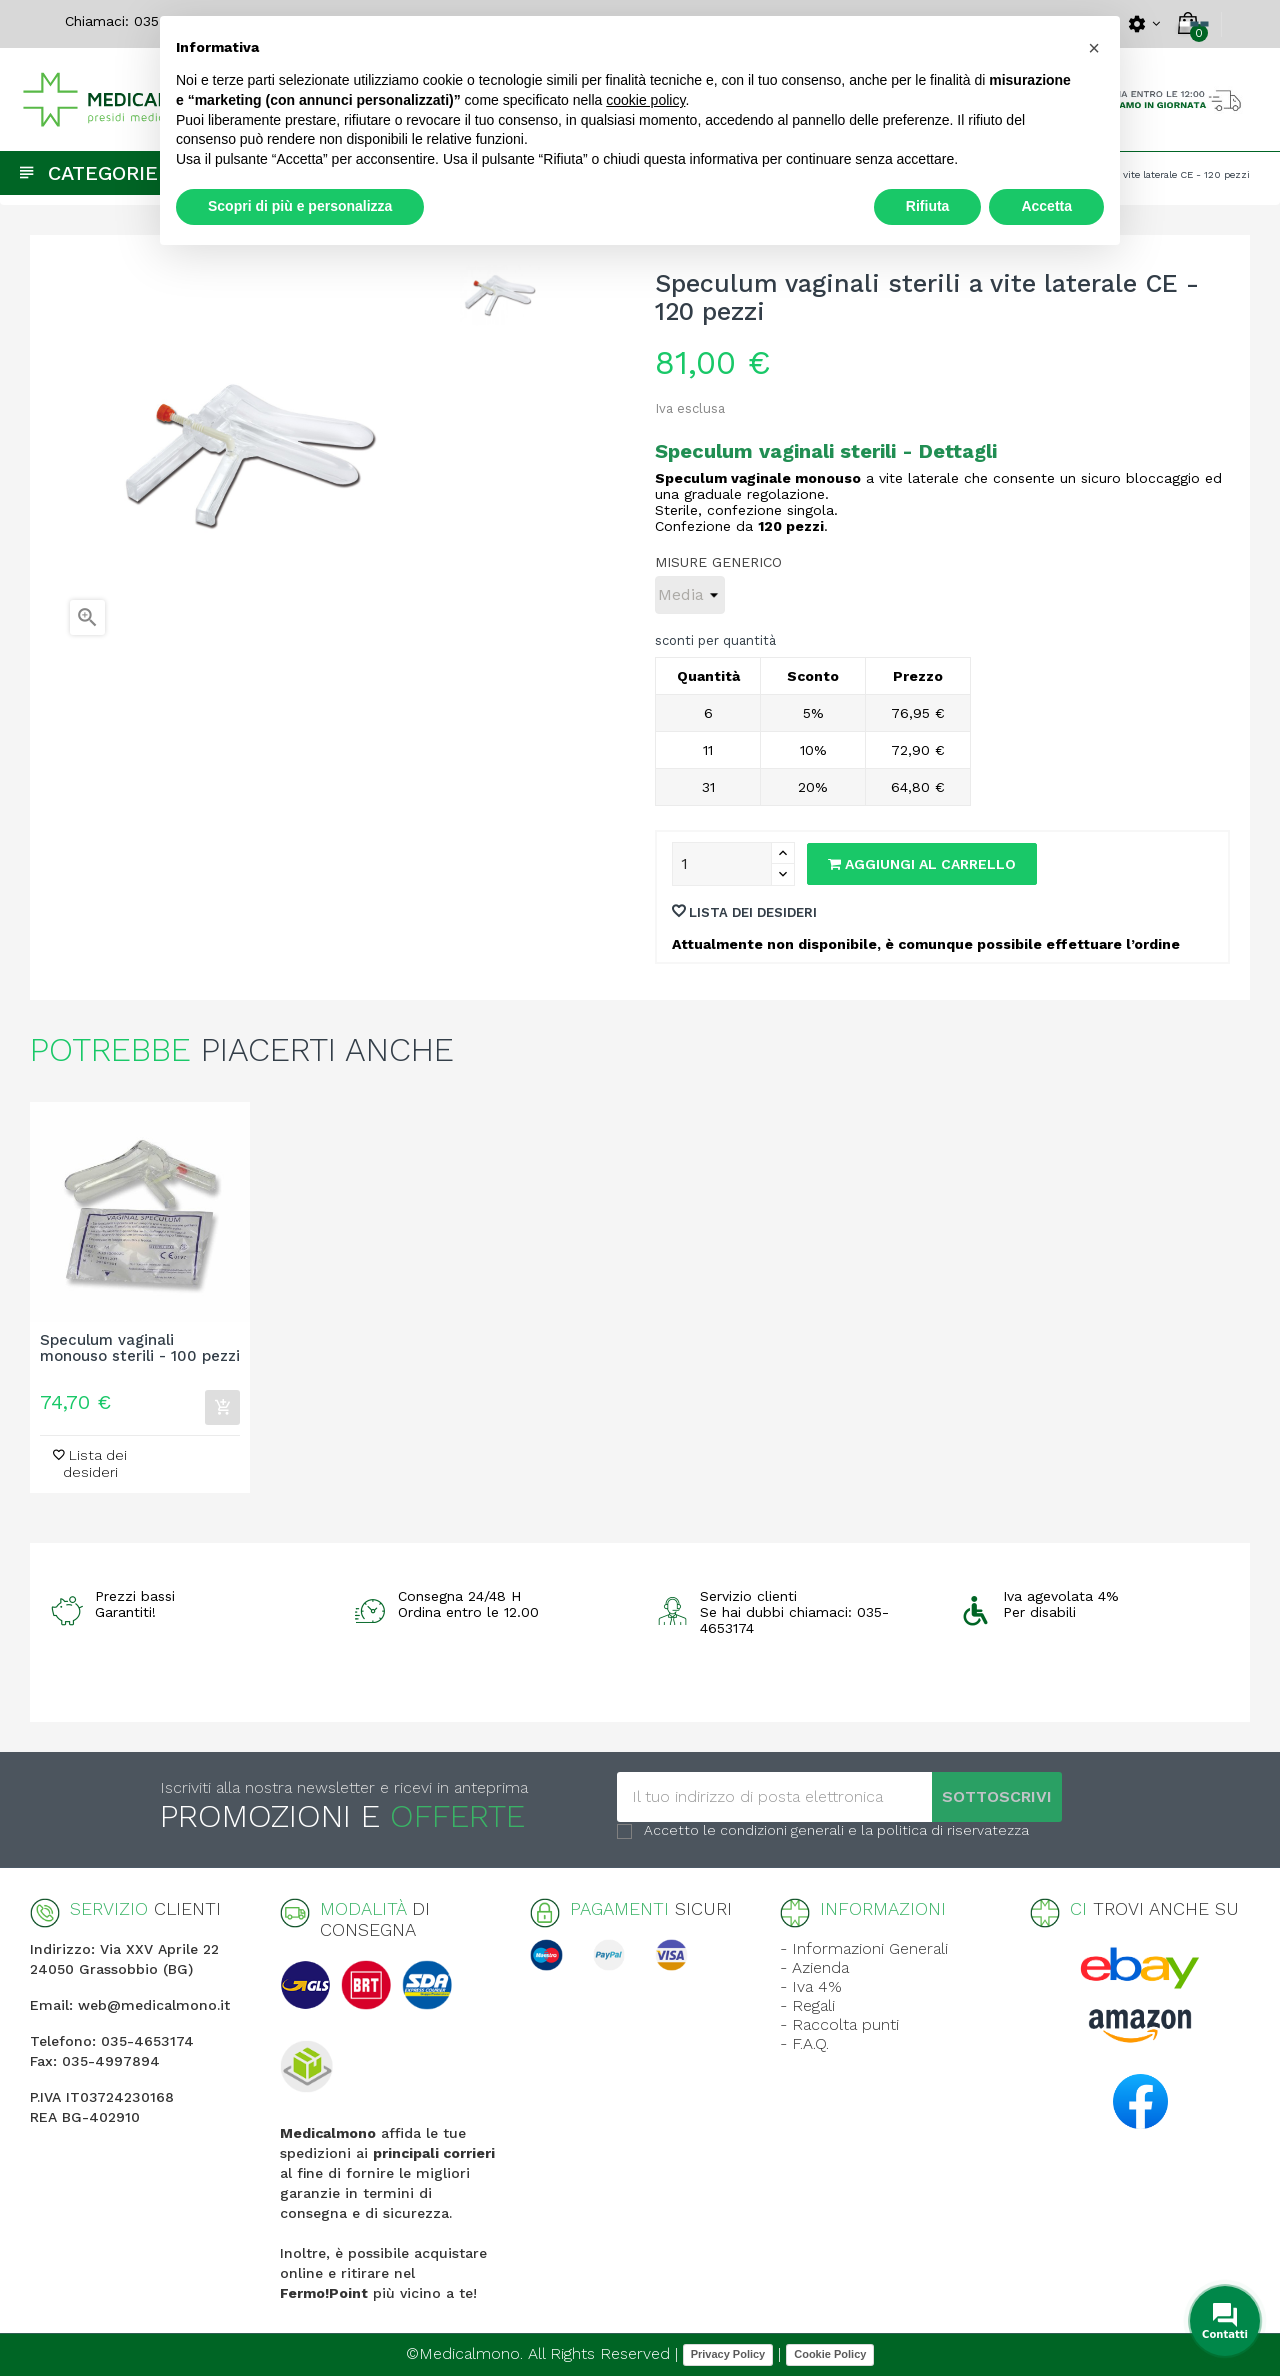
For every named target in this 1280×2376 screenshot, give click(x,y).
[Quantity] (722, 864)
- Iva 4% (811, 1986)
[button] (1094, 48)
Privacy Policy (728, 2354)
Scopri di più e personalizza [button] (300, 206)
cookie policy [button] (645, 100)
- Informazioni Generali (864, 1948)
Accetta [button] (1046, 206)
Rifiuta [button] (928, 206)
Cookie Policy (830, 2354)
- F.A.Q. (804, 2043)
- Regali (807, 2005)
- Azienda (814, 1967)
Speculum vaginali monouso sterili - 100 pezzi (140, 1349)
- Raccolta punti (839, 2024)
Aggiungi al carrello (922, 864)
